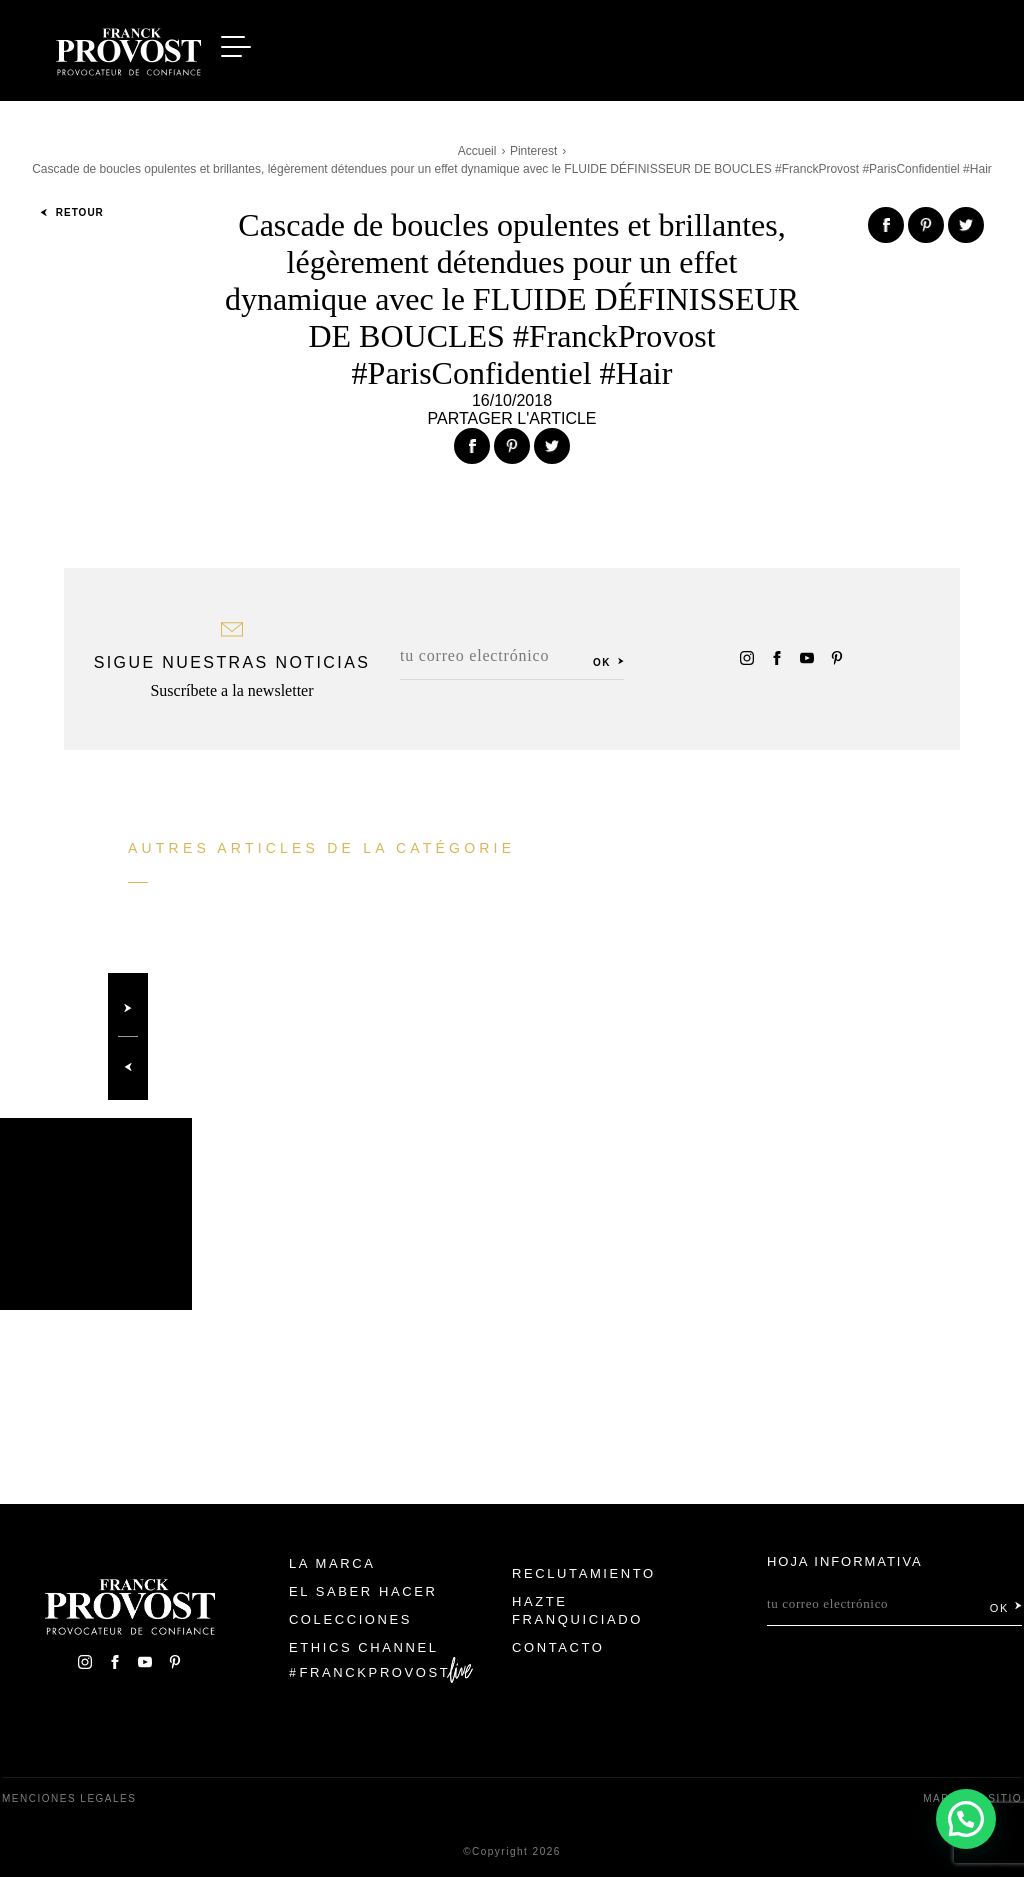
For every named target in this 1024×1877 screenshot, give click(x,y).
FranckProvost (375, 1672)
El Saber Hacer (363, 1591)
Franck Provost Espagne (128, 48)
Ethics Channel (364, 1647)
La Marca (332, 1563)
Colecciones (350, 1619)
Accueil (477, 151)
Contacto (558, 1647)
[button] (966, 1818)
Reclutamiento (584, 1573)
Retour (72, 212)
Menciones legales (69, 1798)
